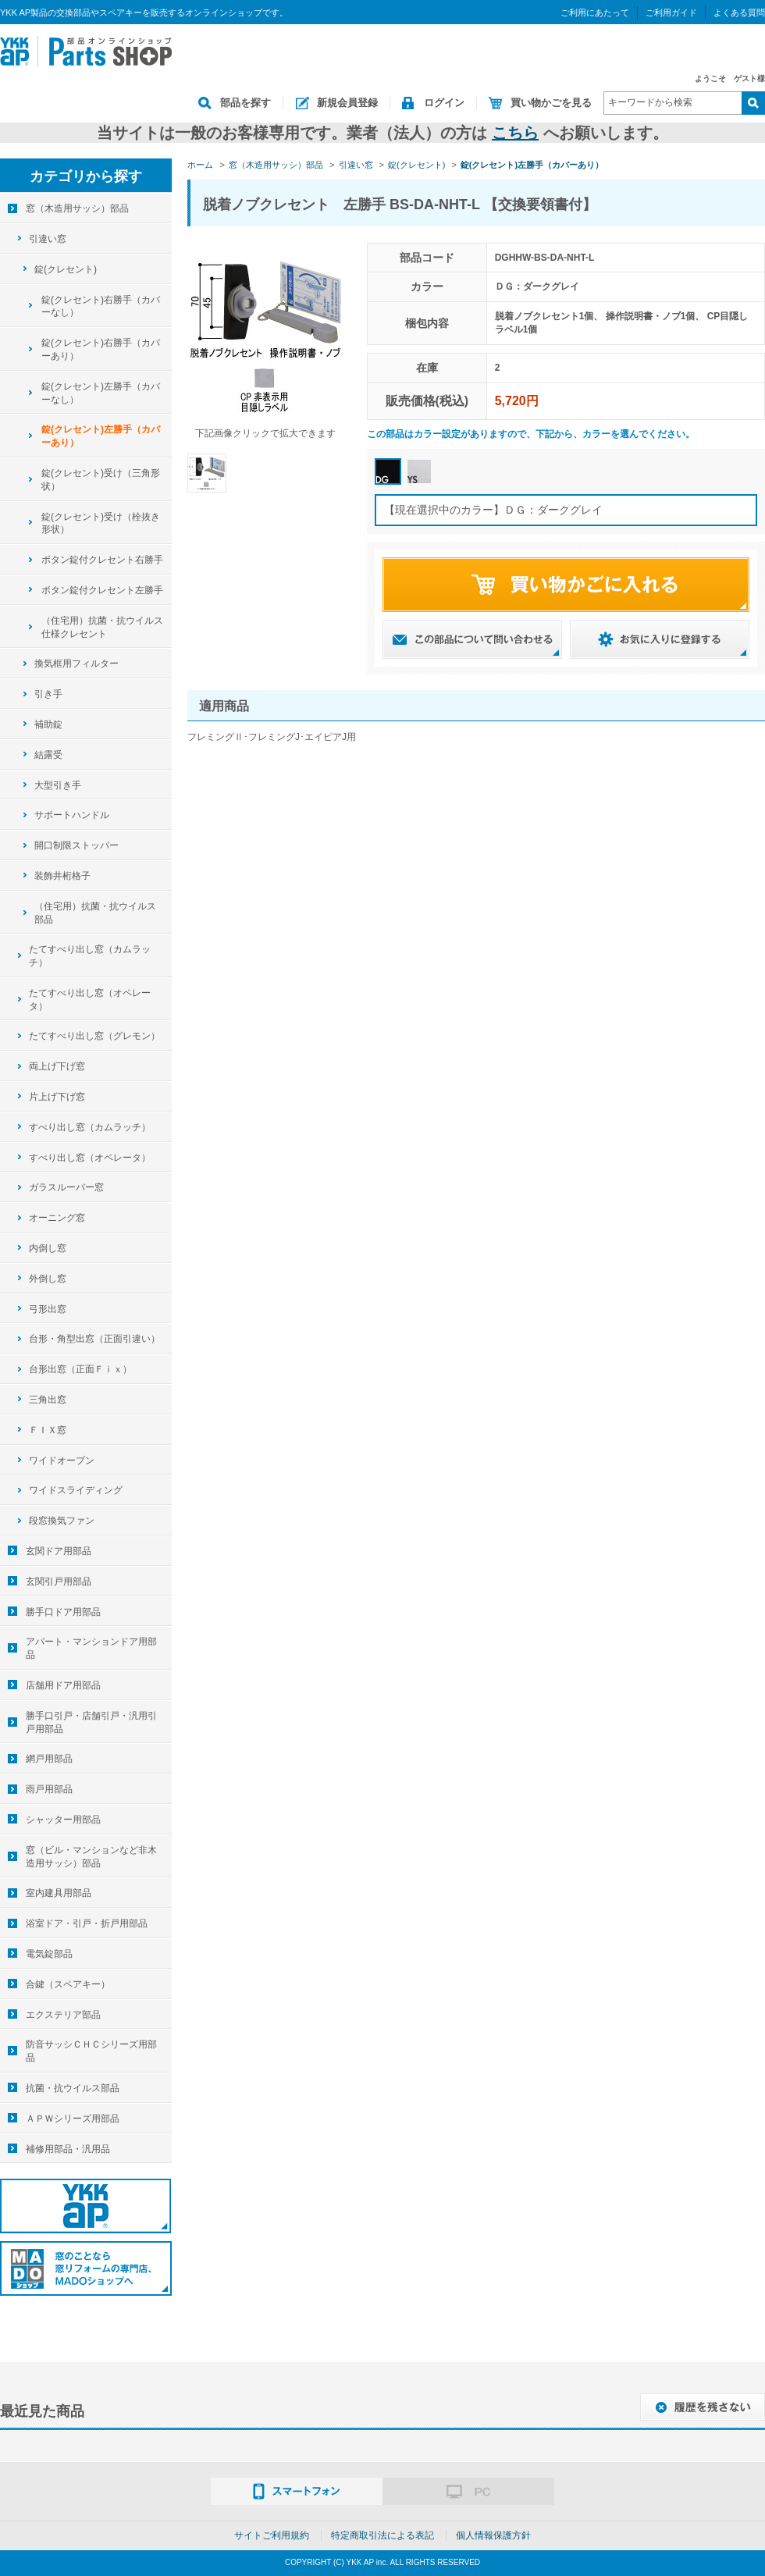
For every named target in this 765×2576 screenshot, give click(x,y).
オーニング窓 (57, 1217)
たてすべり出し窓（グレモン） (94, 1035)
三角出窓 (47, 1399)
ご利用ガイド (671, 12)
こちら (515, 132)
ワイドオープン (61, 1460)
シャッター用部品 (63, 1819)
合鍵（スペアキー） (68, 1984)
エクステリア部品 (63, 2014)
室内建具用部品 (58, 1893)
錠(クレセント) (65, 269)
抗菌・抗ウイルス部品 (72, 2088)
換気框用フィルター (76, 663)
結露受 (48, 754)
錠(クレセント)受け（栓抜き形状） (100, 523)
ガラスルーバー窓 (66, 1187)
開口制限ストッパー (76, 845)
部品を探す (245, 103)
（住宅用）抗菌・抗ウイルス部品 (95, 913)
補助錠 (48, 724)
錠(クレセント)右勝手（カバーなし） (100, 306)
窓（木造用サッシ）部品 (77, 208)
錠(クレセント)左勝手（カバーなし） (100, 393)
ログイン (444, 103)
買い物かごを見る (551, 103)
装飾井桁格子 (62, 875)
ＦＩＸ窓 (47, 1430)
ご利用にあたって (594, 12)
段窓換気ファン (61, 1520)
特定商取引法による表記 (382, 2535)
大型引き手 (57, 785)
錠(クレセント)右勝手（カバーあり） (100, 349)
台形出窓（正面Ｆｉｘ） (80, 1369)
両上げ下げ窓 (57, 1066)
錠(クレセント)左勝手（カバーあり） (100, 436)
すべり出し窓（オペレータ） (90, 1157)
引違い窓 (47, 238)
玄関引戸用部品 (58, 1581)
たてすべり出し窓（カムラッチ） (90, 956)
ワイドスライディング (76, 1490)
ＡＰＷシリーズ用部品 (72, 2118)
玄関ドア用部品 (58, 1551)
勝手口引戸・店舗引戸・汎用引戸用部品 (91, 1722)
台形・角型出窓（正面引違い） (94, 1338)
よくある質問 (739, 12)
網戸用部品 (49, 1758)
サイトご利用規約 (271, 2535)
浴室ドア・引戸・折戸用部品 (87, 1923)
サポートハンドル (71, 814)
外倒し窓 (47, 1278)
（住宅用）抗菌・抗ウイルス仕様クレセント (102, 627)
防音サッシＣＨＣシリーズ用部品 (91, 2051)
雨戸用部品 (49, 1789)
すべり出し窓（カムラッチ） (90, 1127)
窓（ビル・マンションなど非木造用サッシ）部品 (91, 1857)
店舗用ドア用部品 (63, 1685)
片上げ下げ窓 (57, 1096)
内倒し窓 (47, 1248)
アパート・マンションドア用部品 (91, 1648)
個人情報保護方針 (493, 2535)
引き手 (48, 693)
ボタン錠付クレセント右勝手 (102, 559)
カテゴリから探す (86, 176)
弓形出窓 (47, 1309)
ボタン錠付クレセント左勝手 (102, 590)
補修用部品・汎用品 (68, 2149)
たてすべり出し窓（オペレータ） (90, 999)
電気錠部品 (49, 1953)
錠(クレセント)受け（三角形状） (100, 480)
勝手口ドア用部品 (63, 1611)
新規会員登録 (347, 103)
